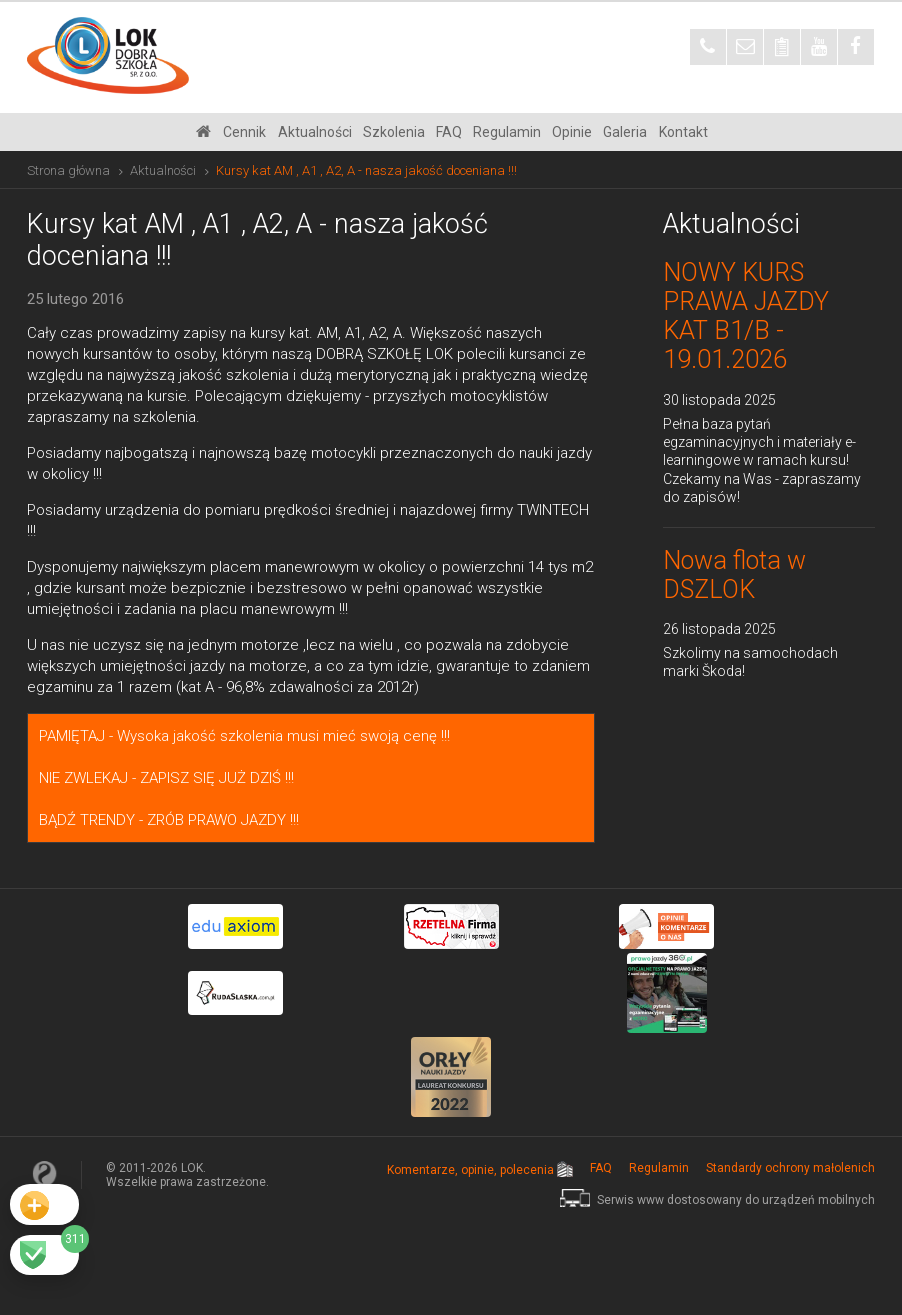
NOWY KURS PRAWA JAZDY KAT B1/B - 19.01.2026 (746, 316)
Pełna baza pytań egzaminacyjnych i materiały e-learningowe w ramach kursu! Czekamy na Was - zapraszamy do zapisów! (762, 460)
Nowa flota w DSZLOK (734, 575)
